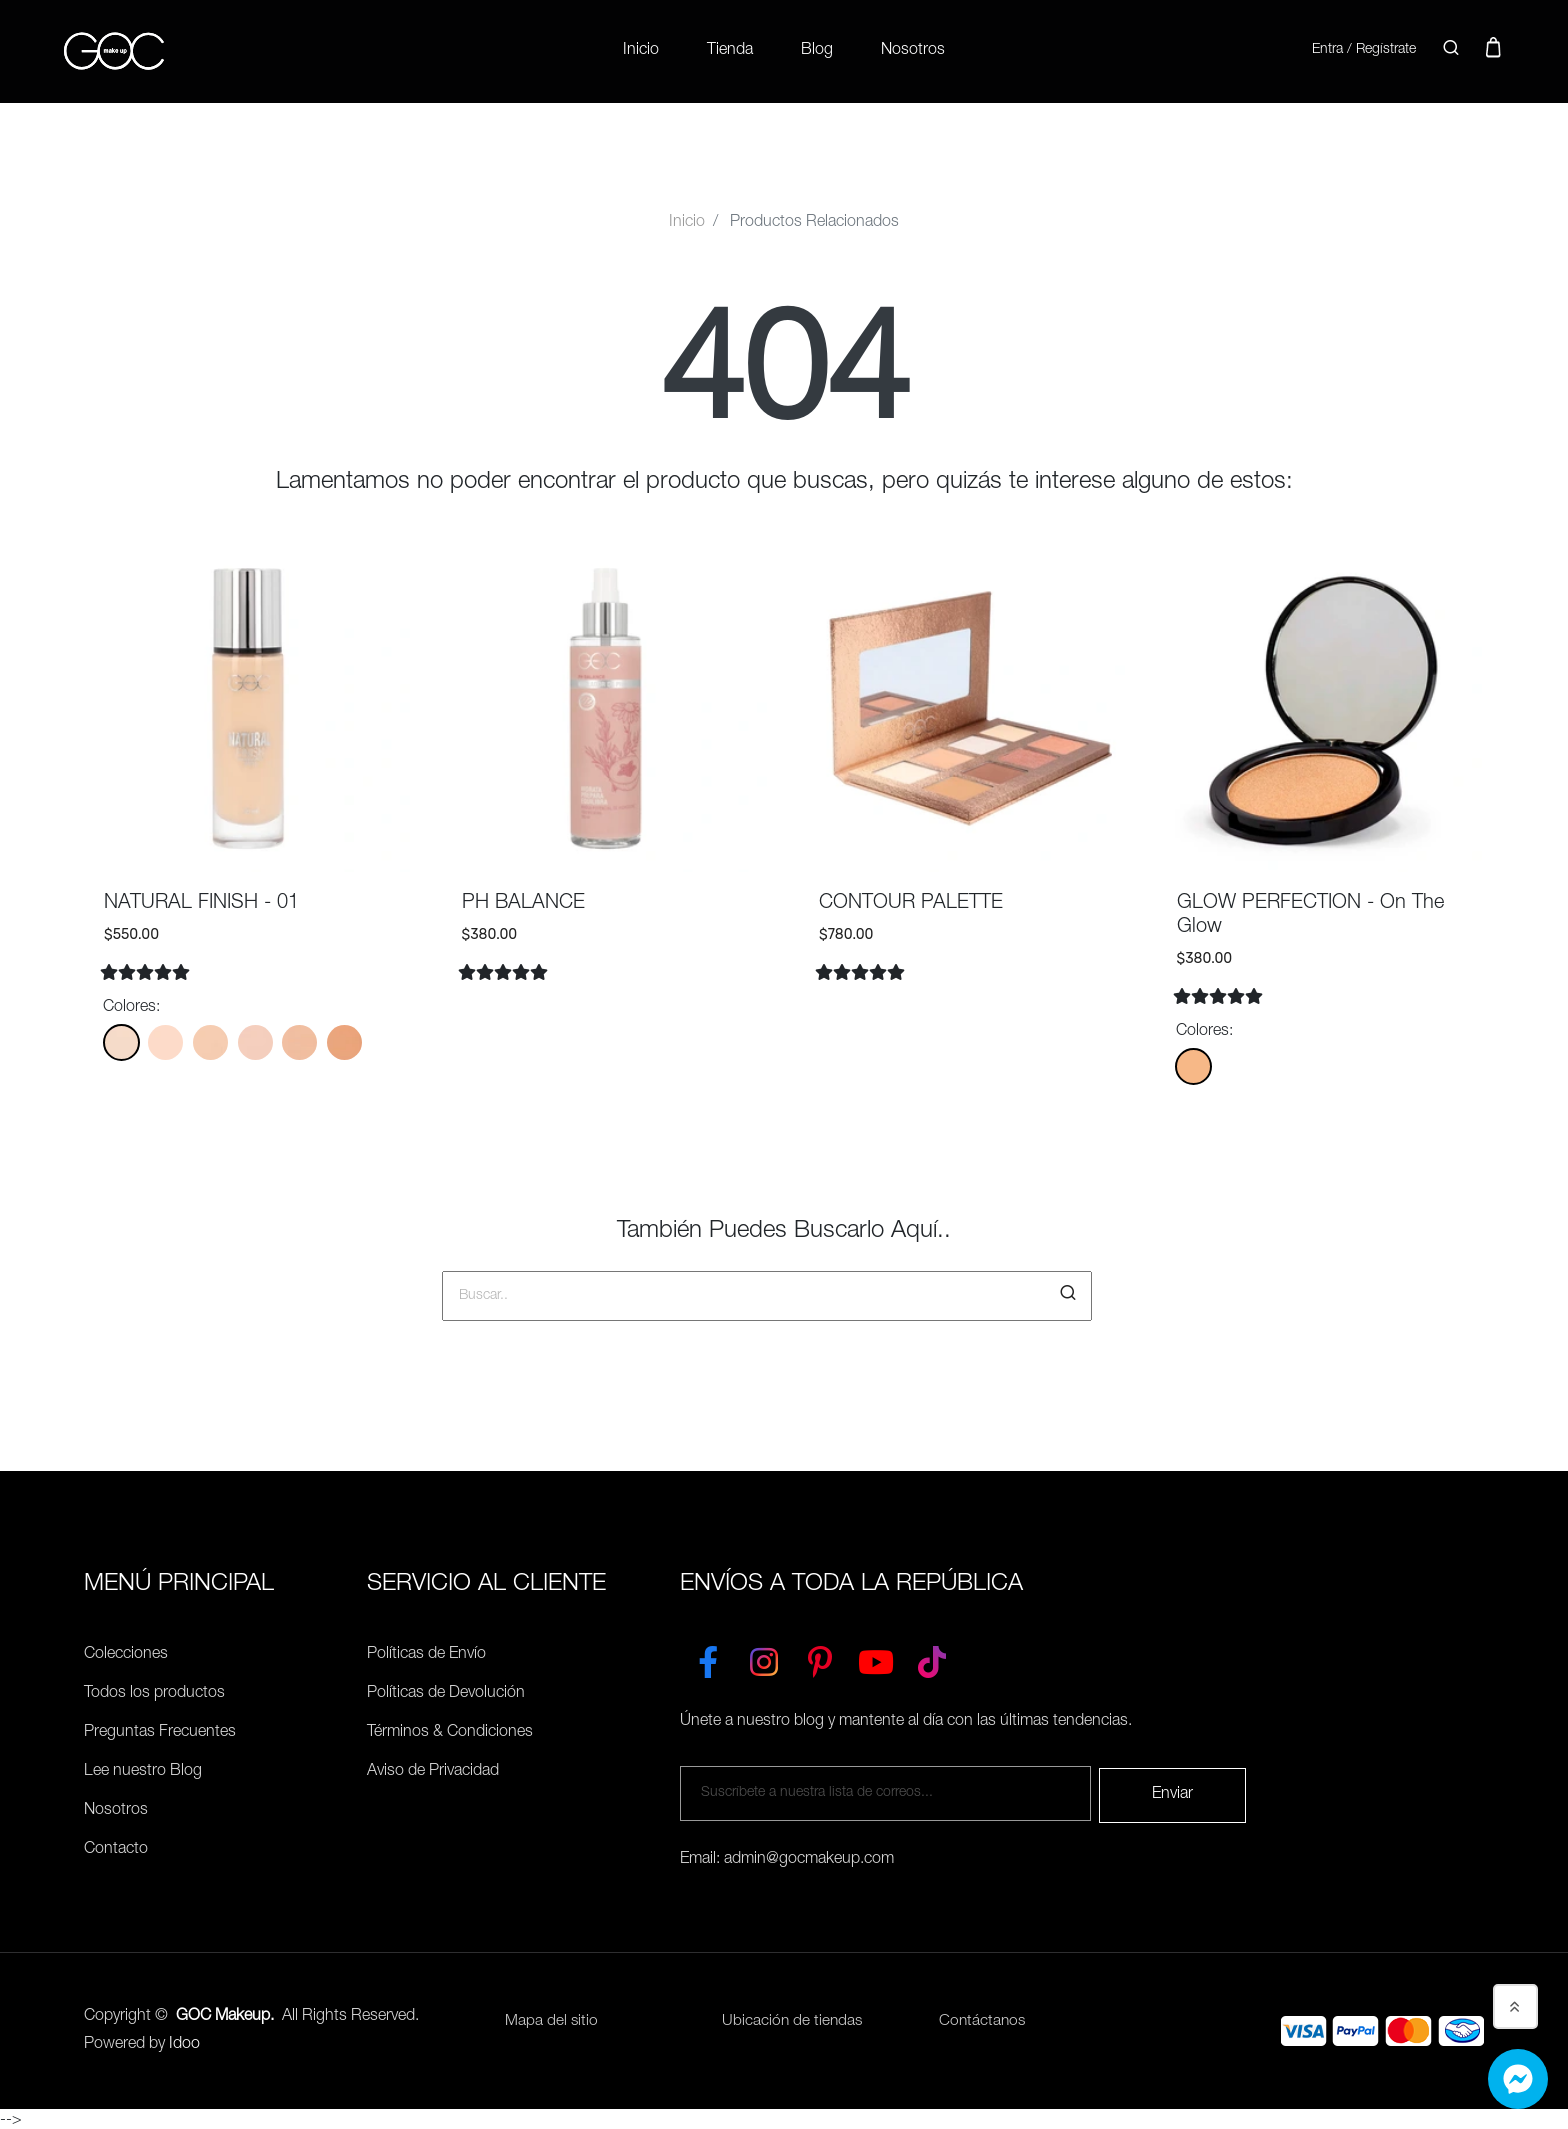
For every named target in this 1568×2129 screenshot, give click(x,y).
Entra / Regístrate (1358, 49)
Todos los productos (154, 1692)
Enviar (1172, 1791)
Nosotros (913, 50)
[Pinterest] (820, 1656)
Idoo (184, 2041)
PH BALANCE (523, 902)
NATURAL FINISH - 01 (201, 902)
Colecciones (126, 1653)
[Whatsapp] (1518, 2079)
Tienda (730, 50)
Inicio (641, 50)
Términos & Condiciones (450, 1731)
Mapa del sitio (552, 2019)
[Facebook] (708, 1656)
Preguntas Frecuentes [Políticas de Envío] (160, 1731)
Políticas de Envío (426, 1653)
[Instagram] (764, 1656)
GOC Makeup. (225, 2013)
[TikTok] (932, 1656)
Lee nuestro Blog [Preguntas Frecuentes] (143, 1770)
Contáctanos (983, 2019)
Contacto (116, 1848)
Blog (817, 50)
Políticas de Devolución (446, 1692)
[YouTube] (876, 1656)
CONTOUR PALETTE (911, 902)
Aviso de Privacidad (433, 1770)
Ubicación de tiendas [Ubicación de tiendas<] (793, 2019)
